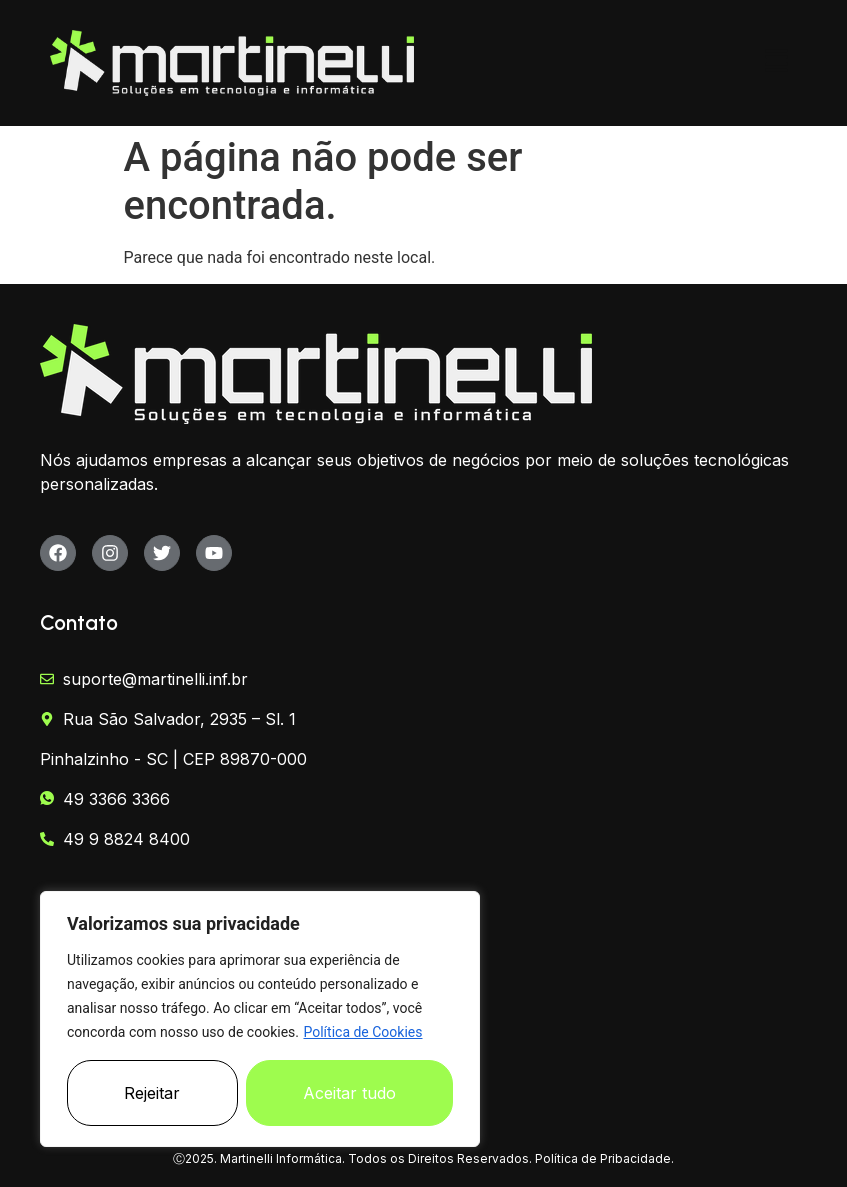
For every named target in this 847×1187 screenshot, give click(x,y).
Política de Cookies (362, 1032)
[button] (777, 63)
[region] (260, 1019)
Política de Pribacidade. (604, 1158)
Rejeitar (152, 1093)
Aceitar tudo (349, 1093)
